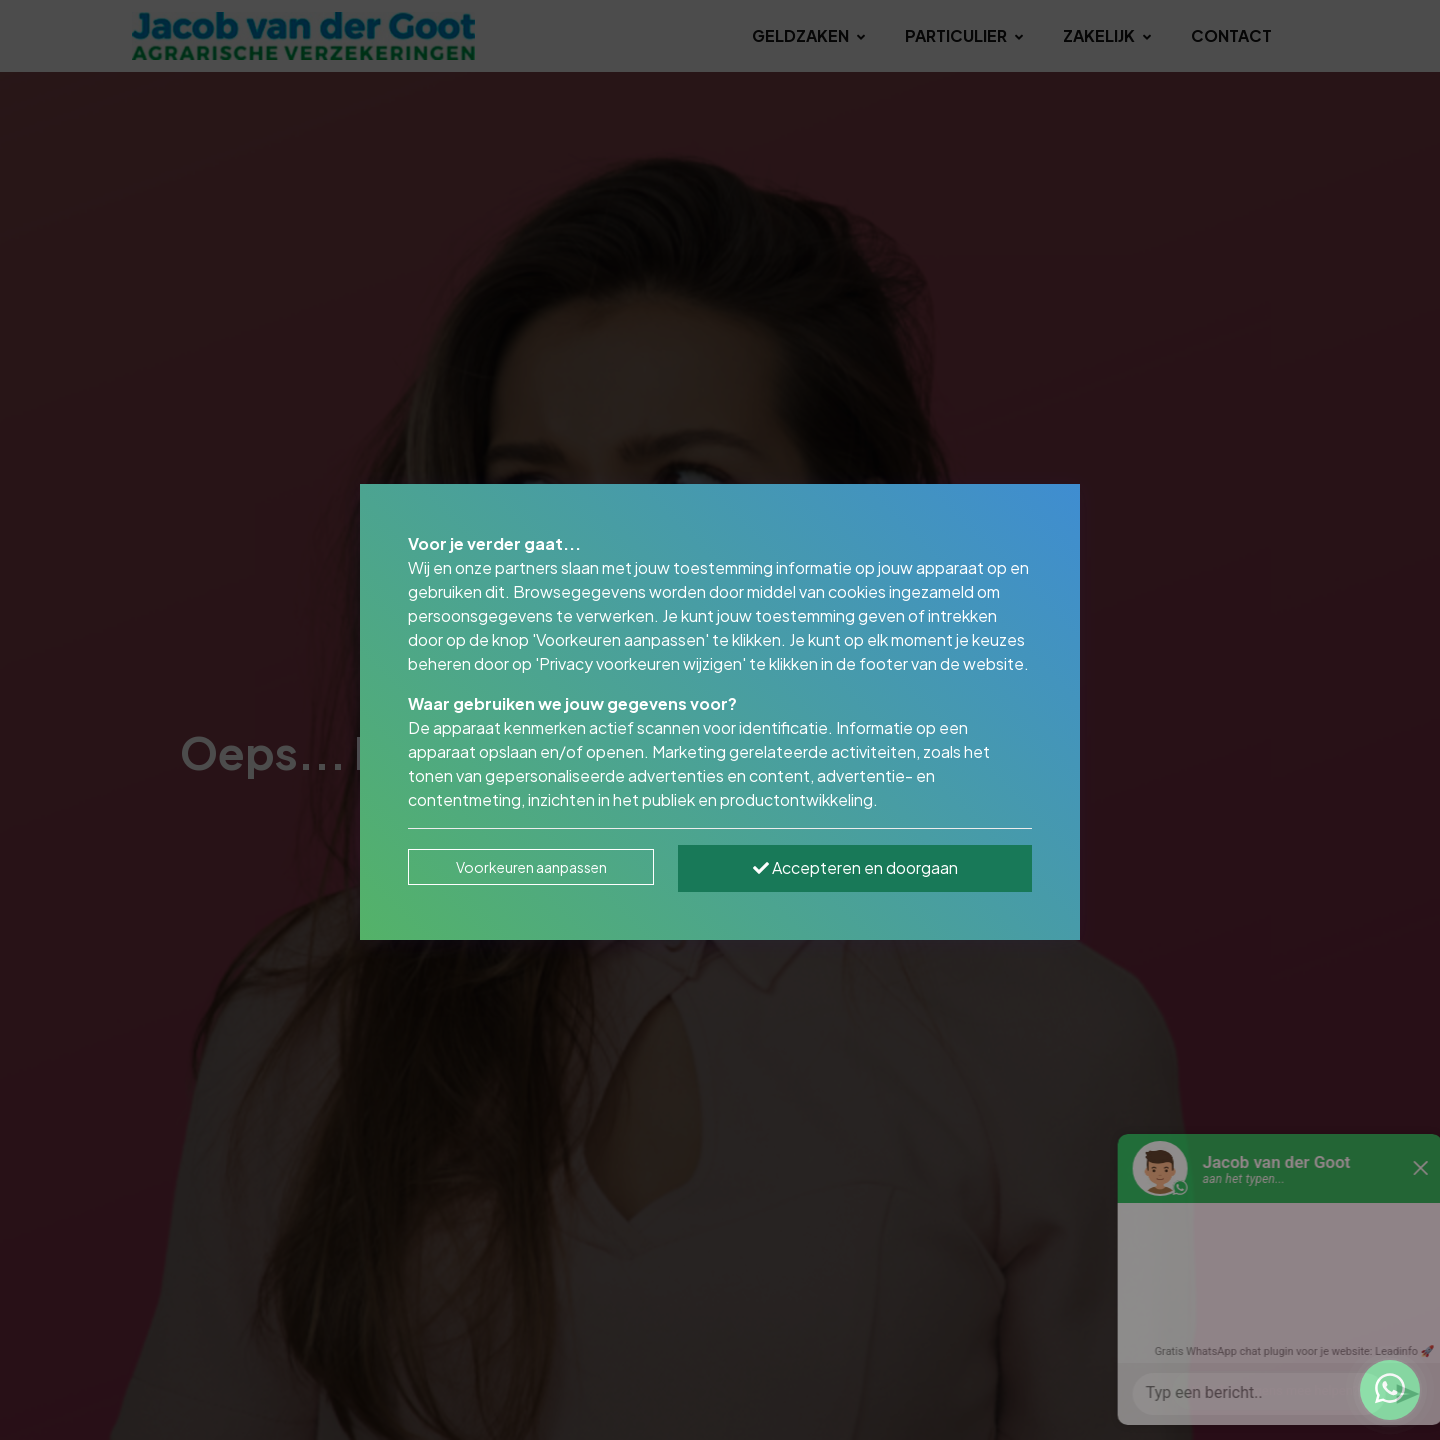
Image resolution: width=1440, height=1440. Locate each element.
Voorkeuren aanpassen (531, 867)
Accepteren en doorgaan (855, 867)
